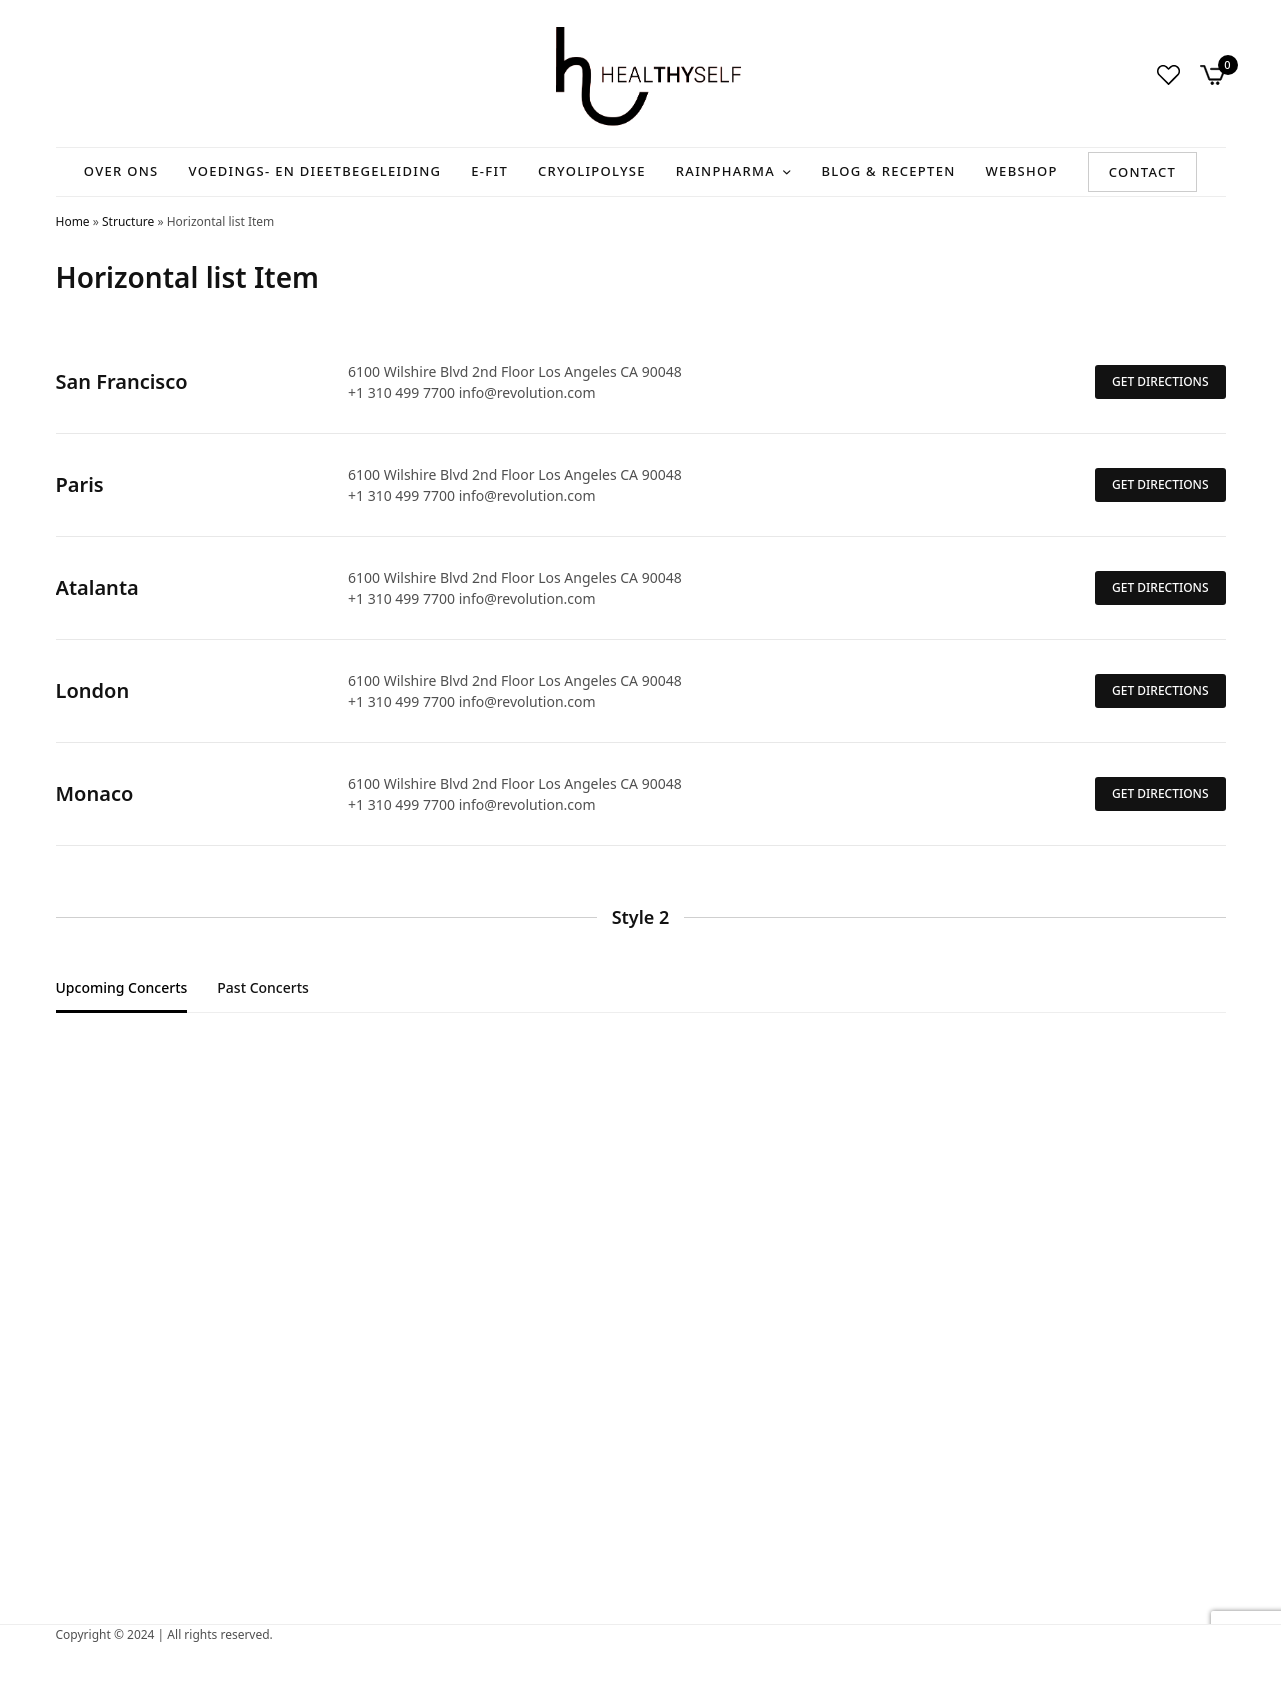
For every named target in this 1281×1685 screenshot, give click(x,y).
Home (73, 221)
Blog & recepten (888, 171)
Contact (1143, 172)
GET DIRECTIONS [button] (1160, 381)
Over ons (121, 171)
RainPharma (725, 171)
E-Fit (489, 171)
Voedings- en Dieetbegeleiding (315, 171)
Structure (128, 221)
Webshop (1022, 171)
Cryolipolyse (592, 171)
